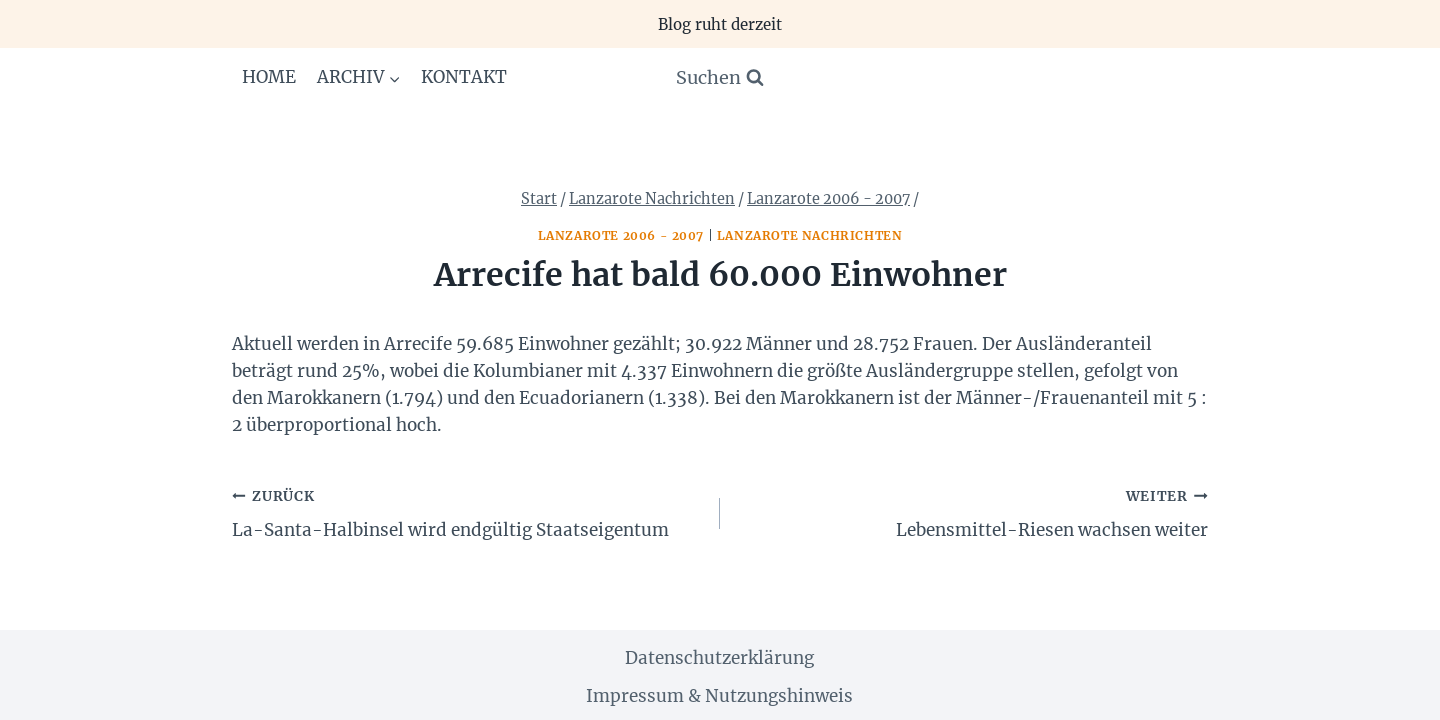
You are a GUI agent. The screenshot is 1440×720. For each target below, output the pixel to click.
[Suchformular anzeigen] (720, 78)
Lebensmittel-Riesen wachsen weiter (972, 512)
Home (269, 77)
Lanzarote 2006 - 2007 (621, 235)
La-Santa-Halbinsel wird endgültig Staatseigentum (467, 512)
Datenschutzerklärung (719, 658)
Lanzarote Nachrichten (810, 235)
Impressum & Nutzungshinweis (719, 696)
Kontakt (464, 77)
